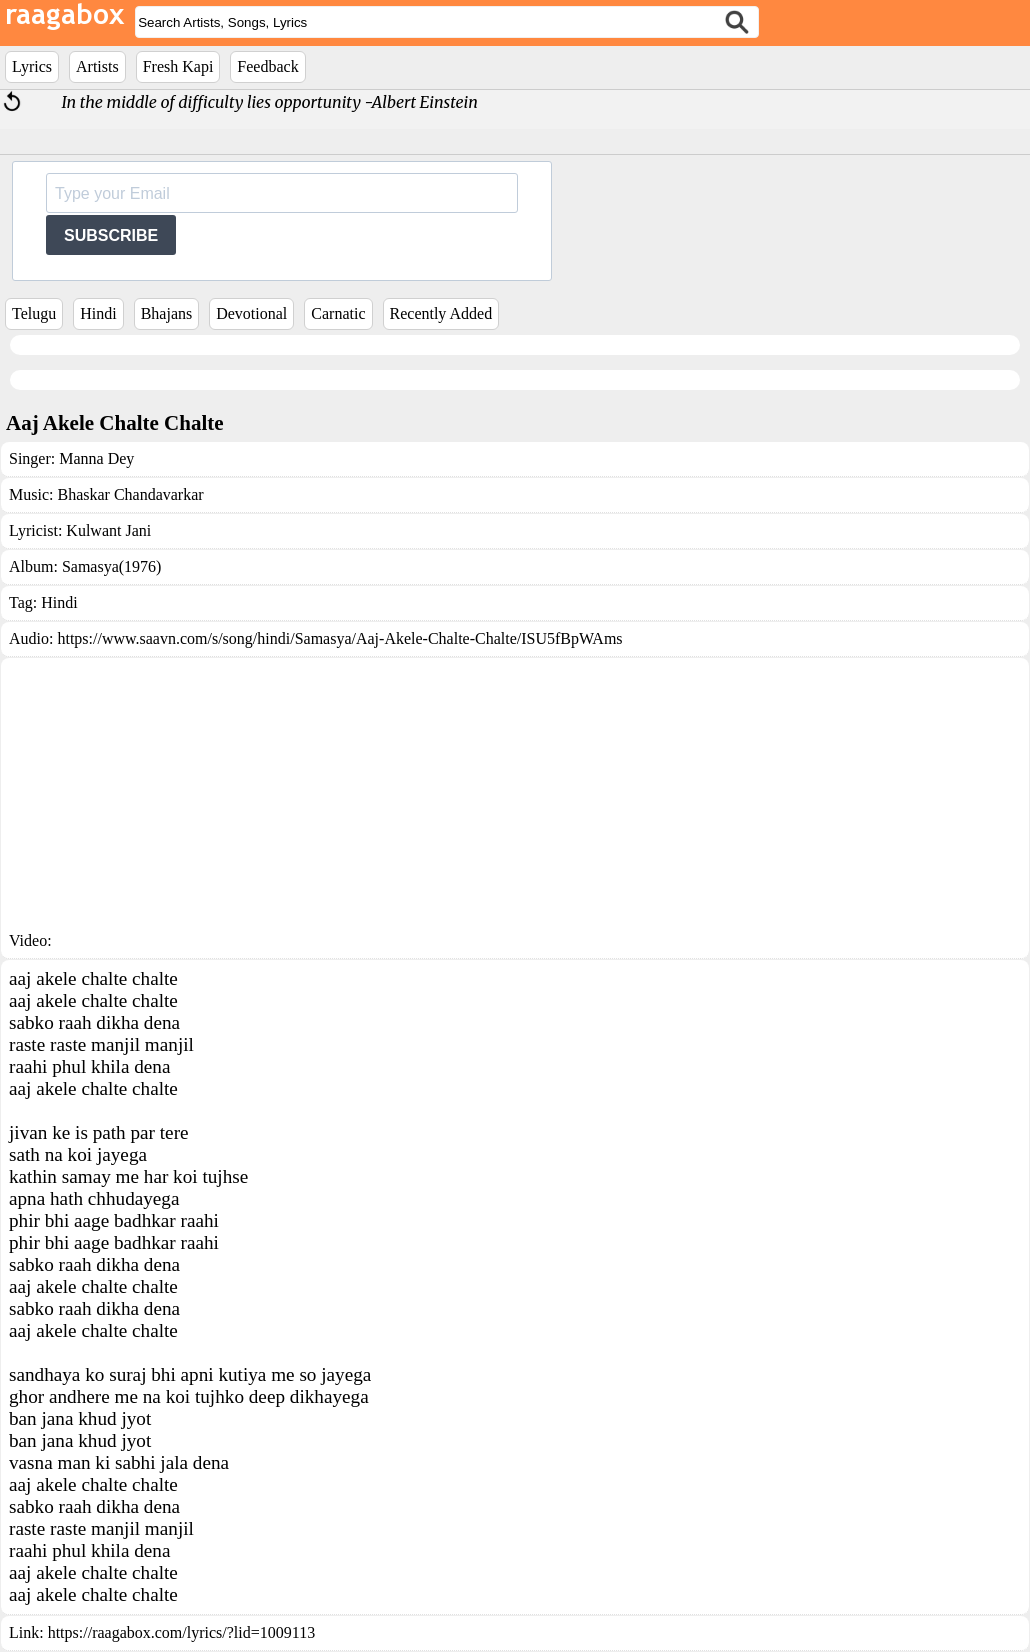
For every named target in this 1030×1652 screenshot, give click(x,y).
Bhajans (167, 313)
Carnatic (338, 313)
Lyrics (32, 66)
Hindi (98, 313)
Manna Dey (96, 458)
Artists (97, 66)
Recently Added (441, 313)
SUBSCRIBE (111, 235)
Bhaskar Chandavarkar (130, 494)
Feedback (267, 66)
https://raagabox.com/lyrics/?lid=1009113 (182, 1632)
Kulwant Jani (108, 530)
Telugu (34, 313)
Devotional (251, 313)
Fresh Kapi (178, 66)
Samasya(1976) (112, 566)
